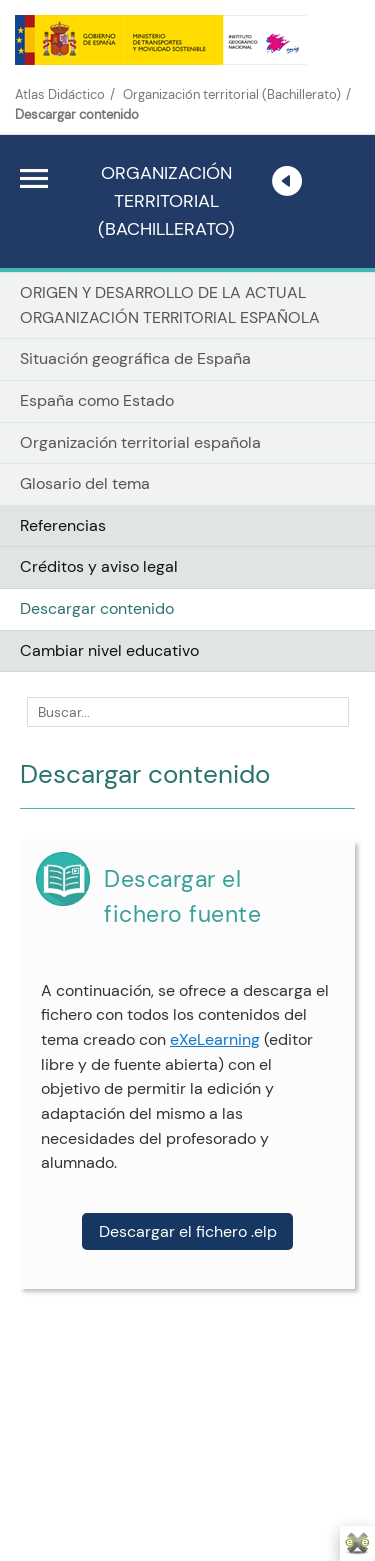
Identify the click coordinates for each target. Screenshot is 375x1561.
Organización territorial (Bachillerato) (232, 94)
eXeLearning (215, 1039)
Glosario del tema (85, 483)
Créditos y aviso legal (99, 566)
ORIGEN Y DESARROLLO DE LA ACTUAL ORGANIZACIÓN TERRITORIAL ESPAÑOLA (170, 305)
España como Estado (97, 400)
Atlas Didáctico (60, 94)
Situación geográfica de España (135, 358)
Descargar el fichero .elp (188, 1231)
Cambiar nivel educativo (109, 650)
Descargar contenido (97, 608)
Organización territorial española (140, 442)
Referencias (63, 525)
